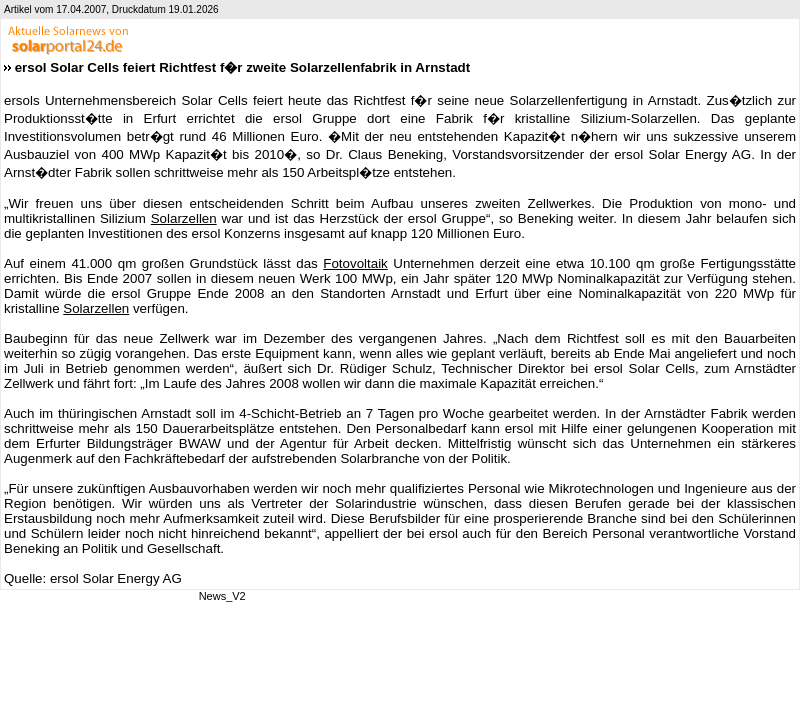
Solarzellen (184, 218)
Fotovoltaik (355, 263)
